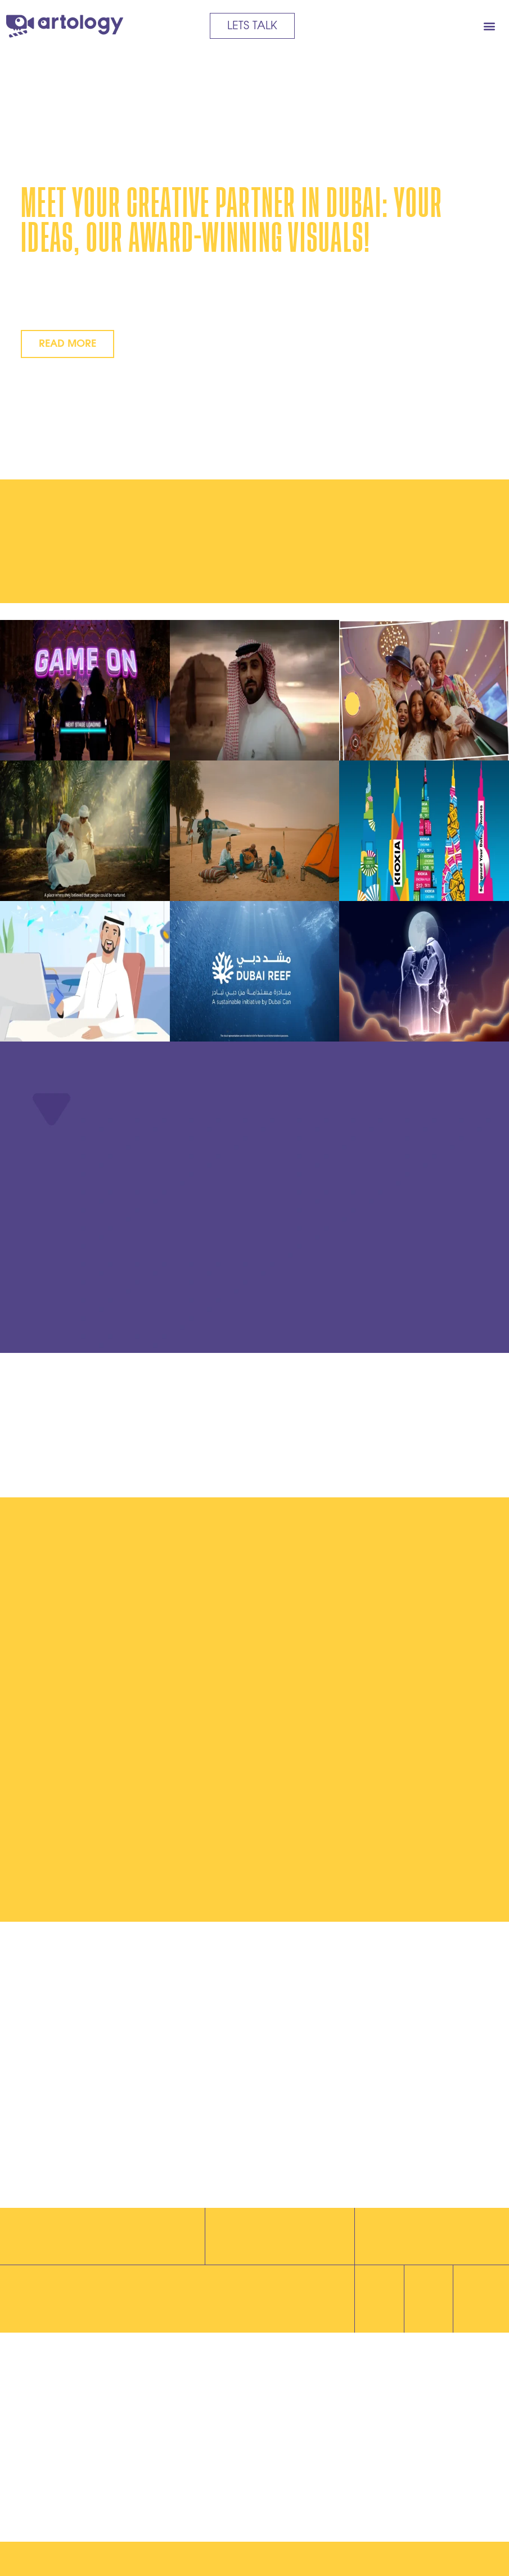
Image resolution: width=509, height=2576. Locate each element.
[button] (489, 25)
